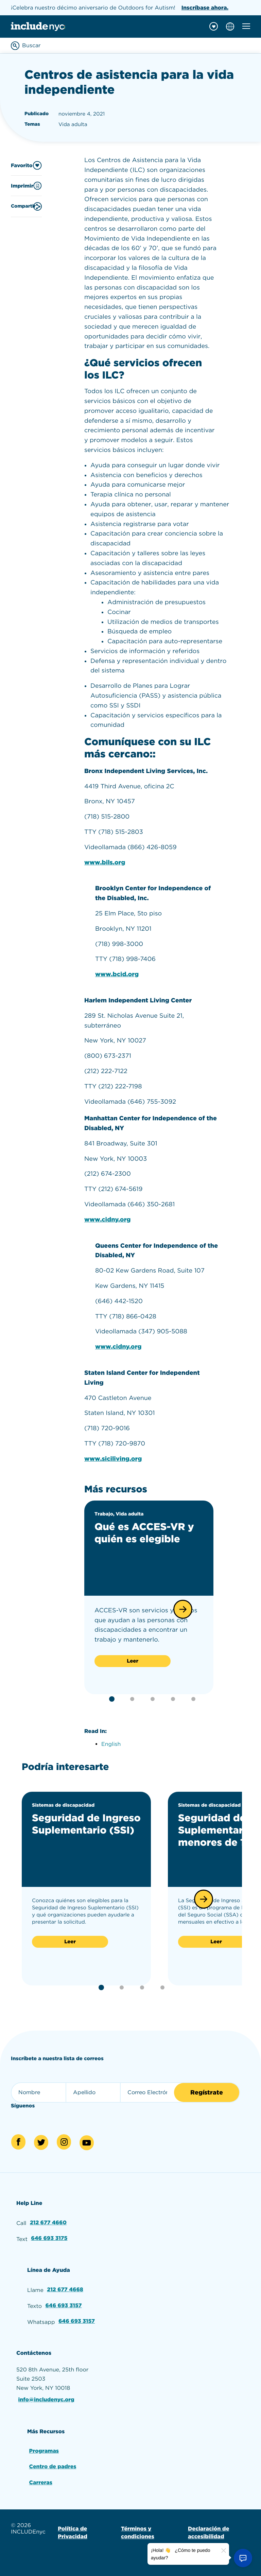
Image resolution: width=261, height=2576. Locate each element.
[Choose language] (230, 26)
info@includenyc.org (46, 2399)
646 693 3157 (63, 2305)
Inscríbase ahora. (204, 7)
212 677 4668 (65, 2289)
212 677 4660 (48, 2223)
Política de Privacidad (72, 2531)
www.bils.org (104, 862)
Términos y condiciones (137, 2531)
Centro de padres (53, 2465)
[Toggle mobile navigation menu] (246, 26)
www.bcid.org (117, 974)
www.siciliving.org (113, 1458)
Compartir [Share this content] (26, 206)
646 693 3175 (49, 2238)
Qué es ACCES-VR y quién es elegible (145, 1533)
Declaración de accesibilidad (208, 2531)
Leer (132, 1661)
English (111, 1744)
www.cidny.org (107, 1219)
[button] (182, 1609)
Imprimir (26, 185)
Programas (44, 2450)
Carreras (40, 2481)
